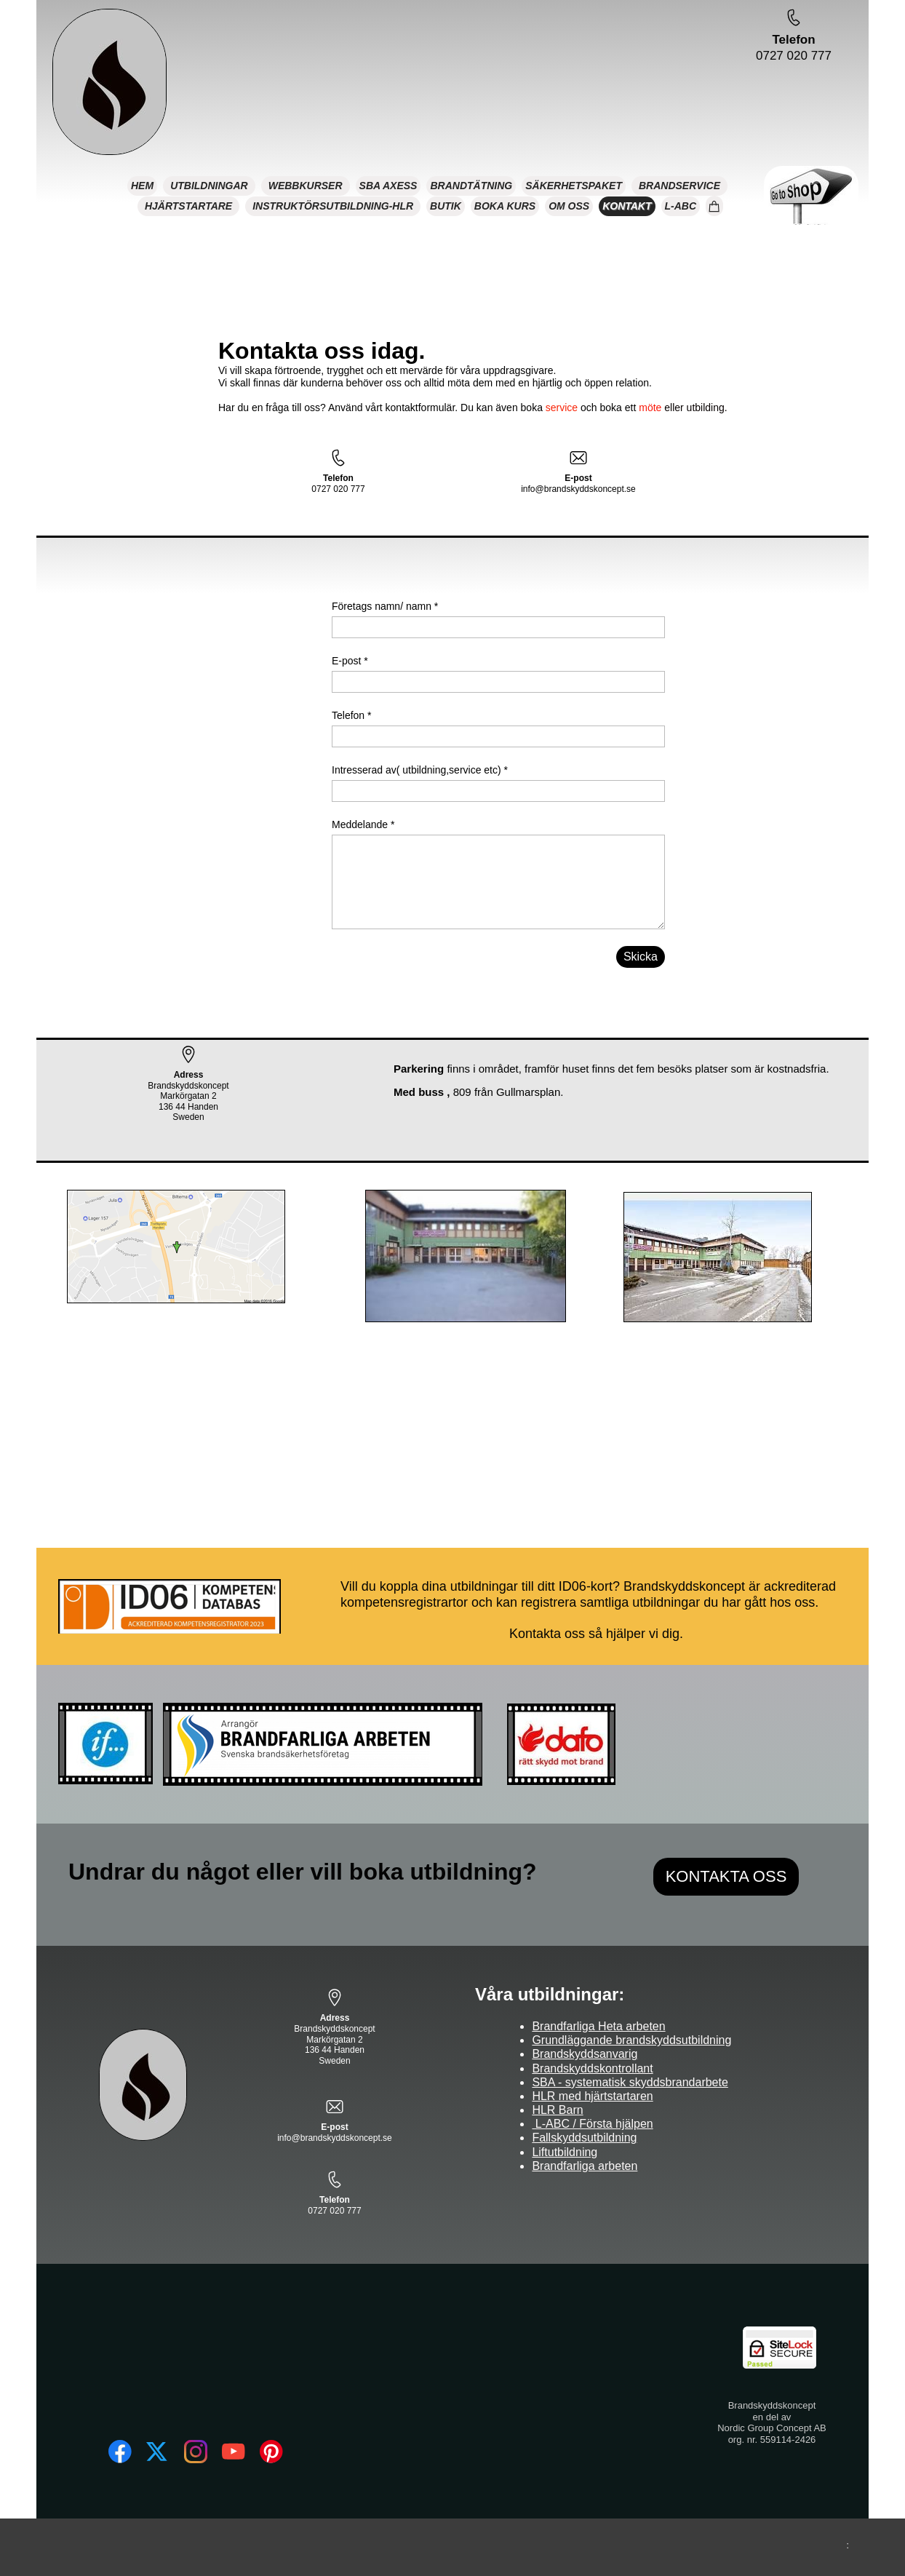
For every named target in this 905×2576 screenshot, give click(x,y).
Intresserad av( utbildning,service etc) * (420, 770)
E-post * (350, 661)
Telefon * (351, 715)
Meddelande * (363, 824)
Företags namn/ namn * (385, 606)
